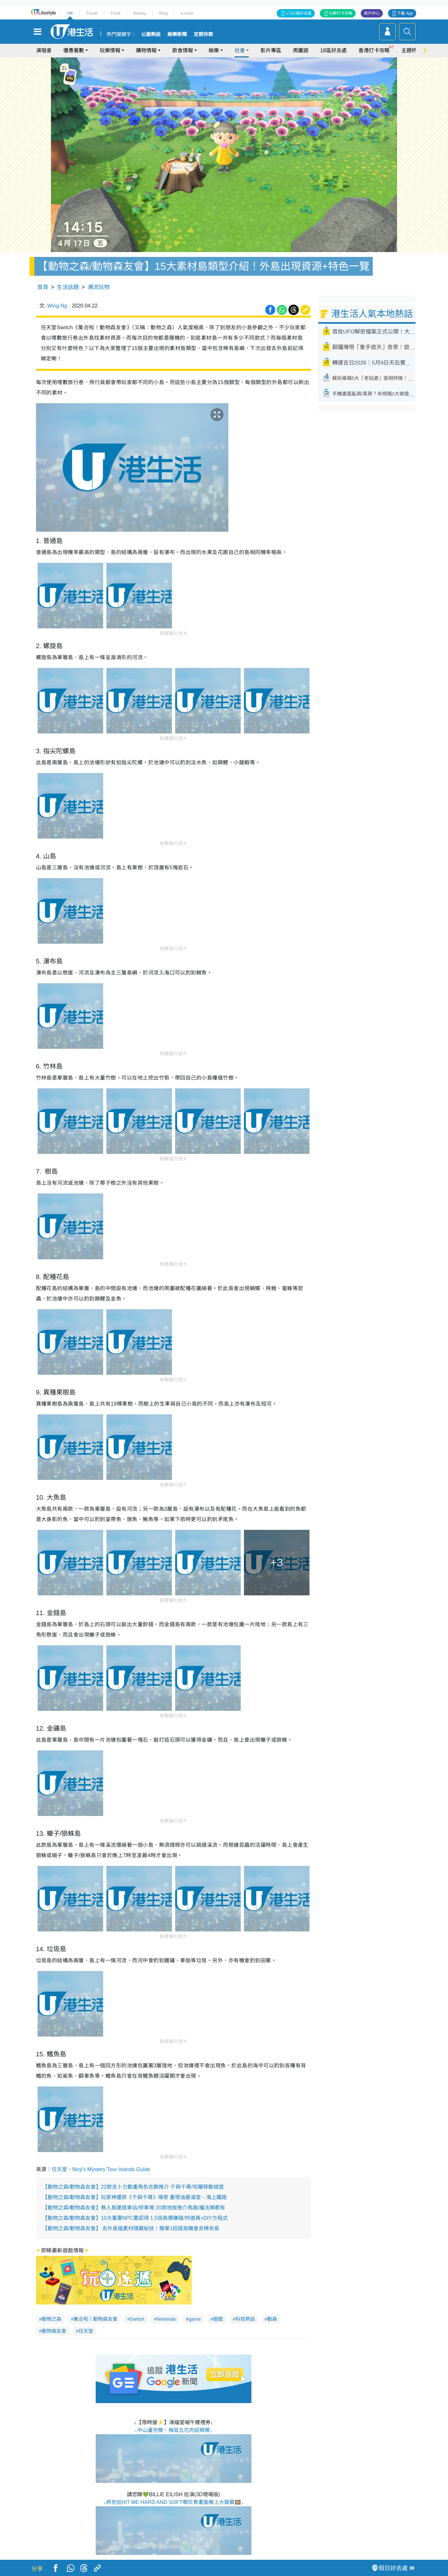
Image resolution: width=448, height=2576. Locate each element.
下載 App (405, 13)
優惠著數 (73, 50)
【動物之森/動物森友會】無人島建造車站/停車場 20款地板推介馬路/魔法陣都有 (133, 2207)
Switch (137, 2319)
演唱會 (44, 50)
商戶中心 (372, 13)
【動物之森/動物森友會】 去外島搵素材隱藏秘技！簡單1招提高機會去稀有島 (131, 2228)
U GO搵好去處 (298, 13)
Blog (163, 13)
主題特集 (411, 50)
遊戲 (218, 2319)
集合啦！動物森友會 (95, 2319)
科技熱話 (245, 2319)
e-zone (187, 13)
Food (115, 13)
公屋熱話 (151, 34)
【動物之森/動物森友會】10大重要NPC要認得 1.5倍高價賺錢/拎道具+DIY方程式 (135, 2218)
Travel (92, 13)
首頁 (42, 287)
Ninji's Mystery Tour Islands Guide (111, 2169)
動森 (272, 2319)
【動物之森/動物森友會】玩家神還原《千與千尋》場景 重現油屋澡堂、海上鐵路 (134, 2197)
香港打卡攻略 (374, 50)
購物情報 (146, 50)
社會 (240, 50)
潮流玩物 (99, 287)
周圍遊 (301, 50)
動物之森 (51, 2319)
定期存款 (203, 34)
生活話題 (68, 287)
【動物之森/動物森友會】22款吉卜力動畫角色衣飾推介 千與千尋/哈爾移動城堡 (133, 2187)
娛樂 (214, 50)
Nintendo (166, 2319)
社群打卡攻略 (340, 13)
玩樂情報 (110, 50)
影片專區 (270, 50)
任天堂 (59, 2169)
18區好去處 (333, 50)
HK (70, 13)
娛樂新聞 (177, 34)
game (194, 2319)
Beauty (139, 13)
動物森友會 (54, 2331)
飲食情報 (182, 50)
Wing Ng (57, 305)
